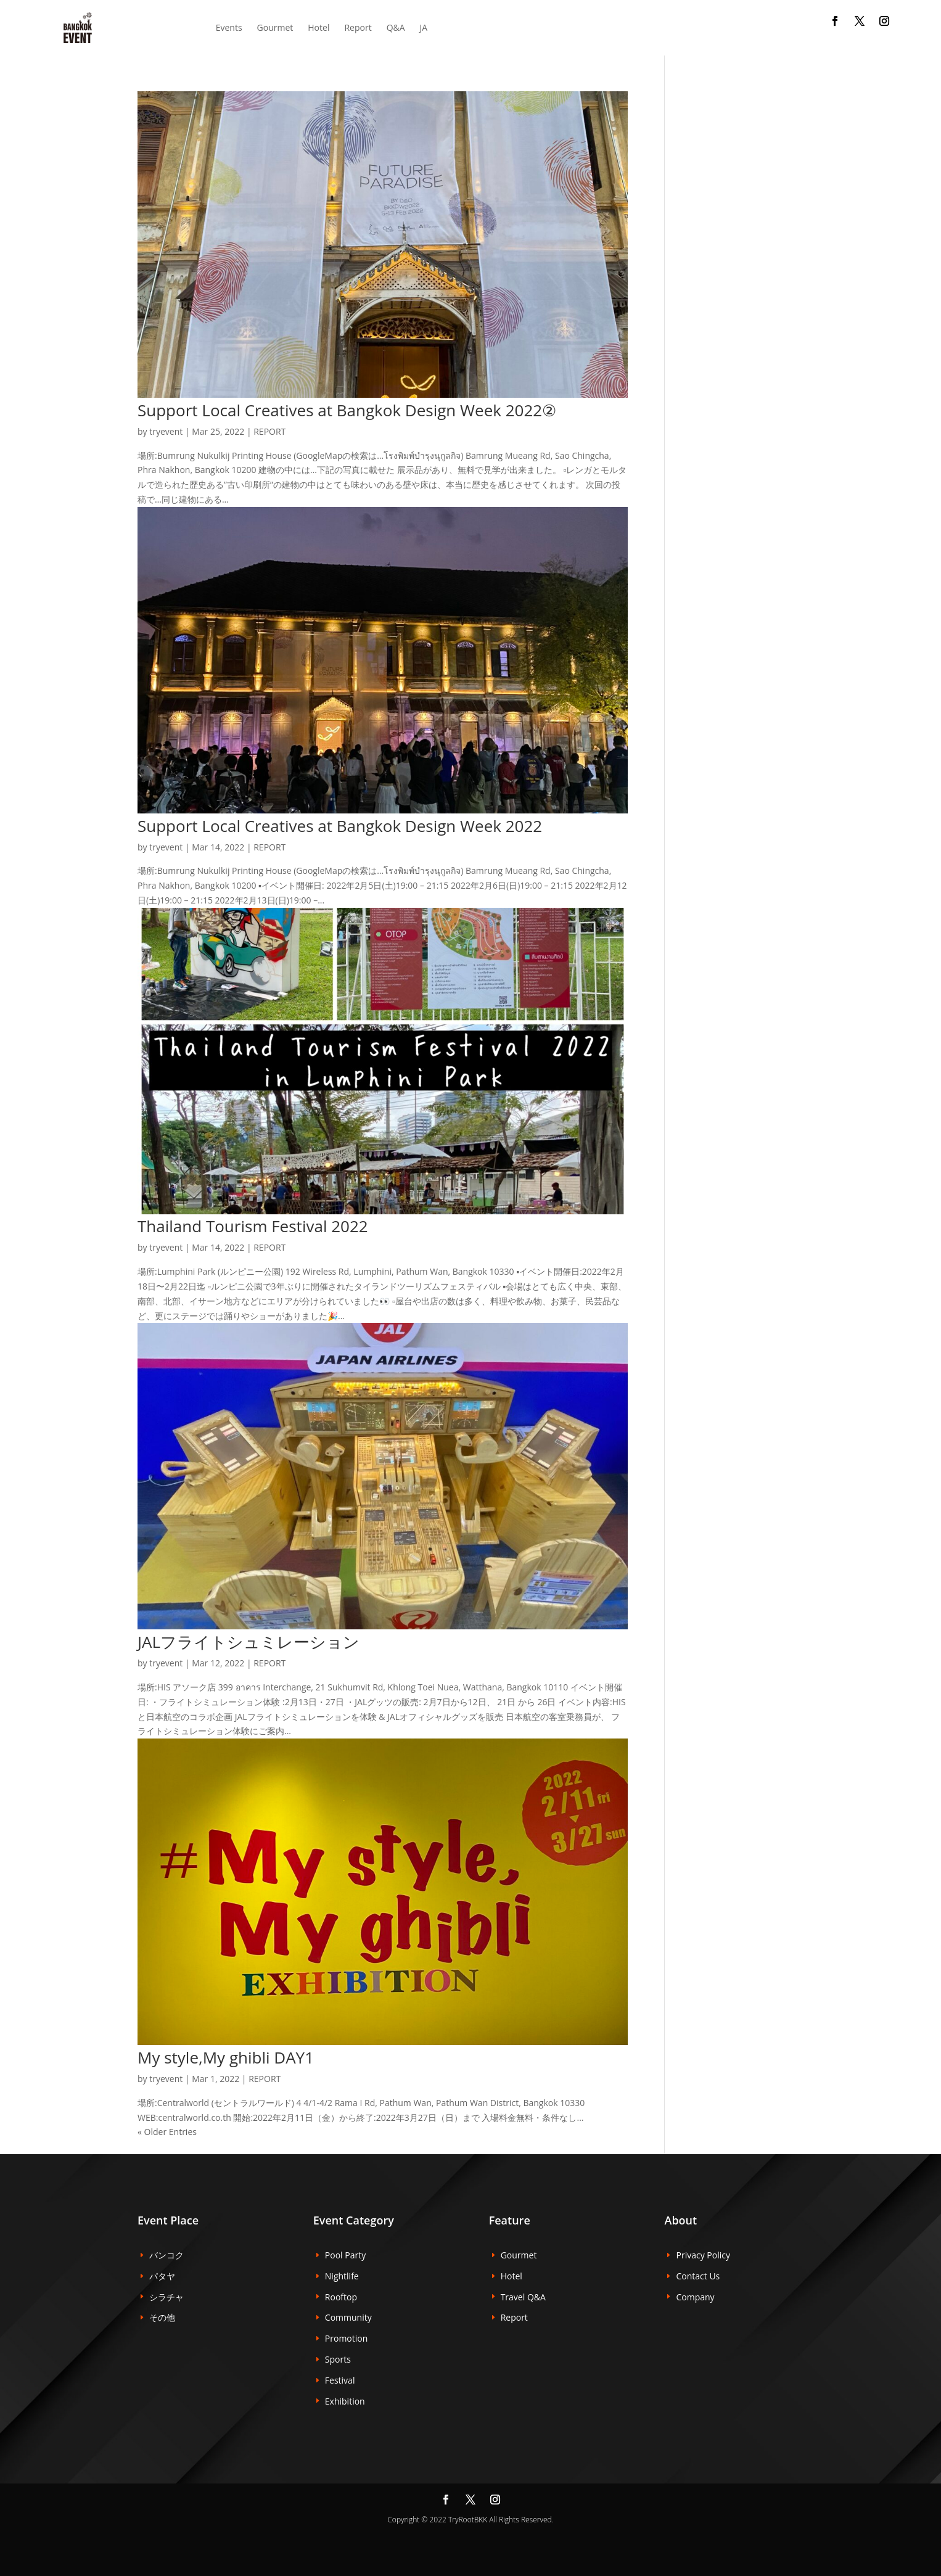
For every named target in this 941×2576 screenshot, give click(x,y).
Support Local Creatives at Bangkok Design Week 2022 (340, 826)
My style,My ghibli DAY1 (226, 2057)
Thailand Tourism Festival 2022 (253, 1226)
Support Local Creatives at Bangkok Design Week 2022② (347, 410)
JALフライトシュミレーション (249, 1642)
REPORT (269, 431)
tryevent (166, 431)
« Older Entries (167, 2132)
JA (424, 27)
